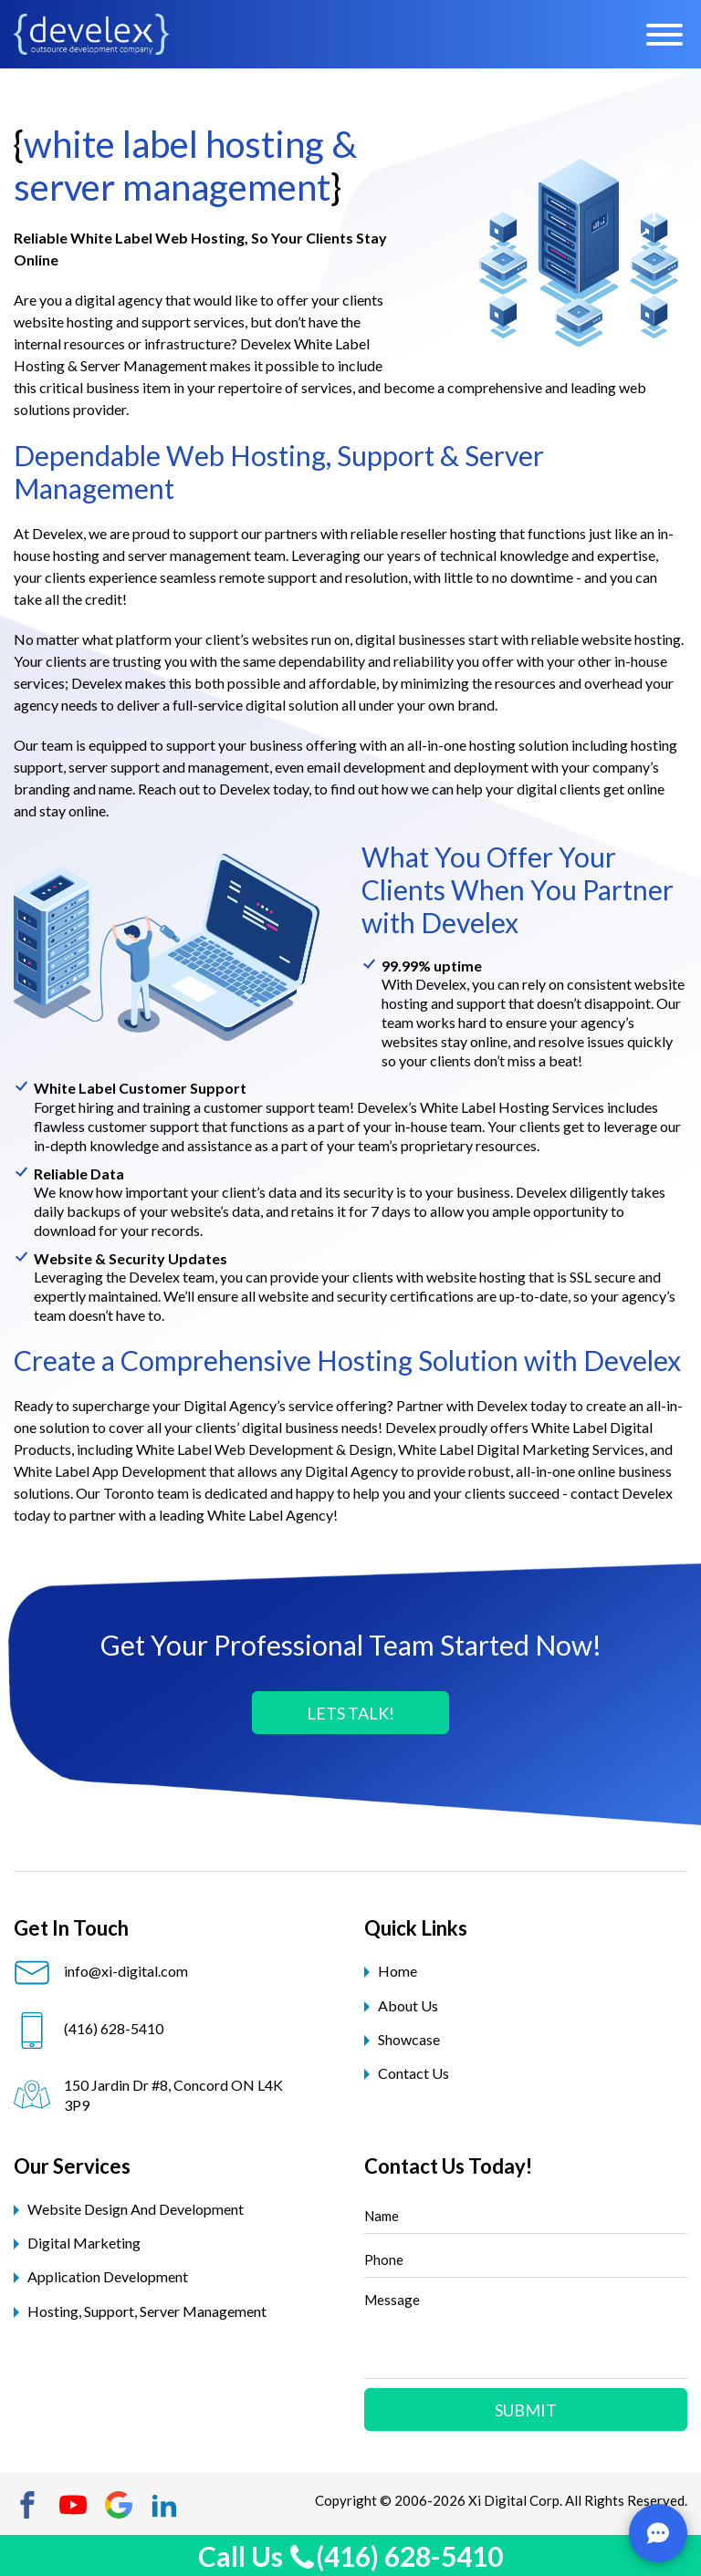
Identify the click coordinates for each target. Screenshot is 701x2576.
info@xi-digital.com (101, 1971)
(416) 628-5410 (88, 2029)
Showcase (409, 2039)
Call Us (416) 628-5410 (350, 2556)
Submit (526, 2410)
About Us (408, 2005)
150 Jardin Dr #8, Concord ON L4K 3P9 (148, 2095)
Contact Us (413, 2073)
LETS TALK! (350, 1713)
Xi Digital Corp (514, 2500)
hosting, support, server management (147, 2311)
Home (397, 1970)
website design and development (135, 2209)
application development (107, 2276)
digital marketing (84, 2242)
